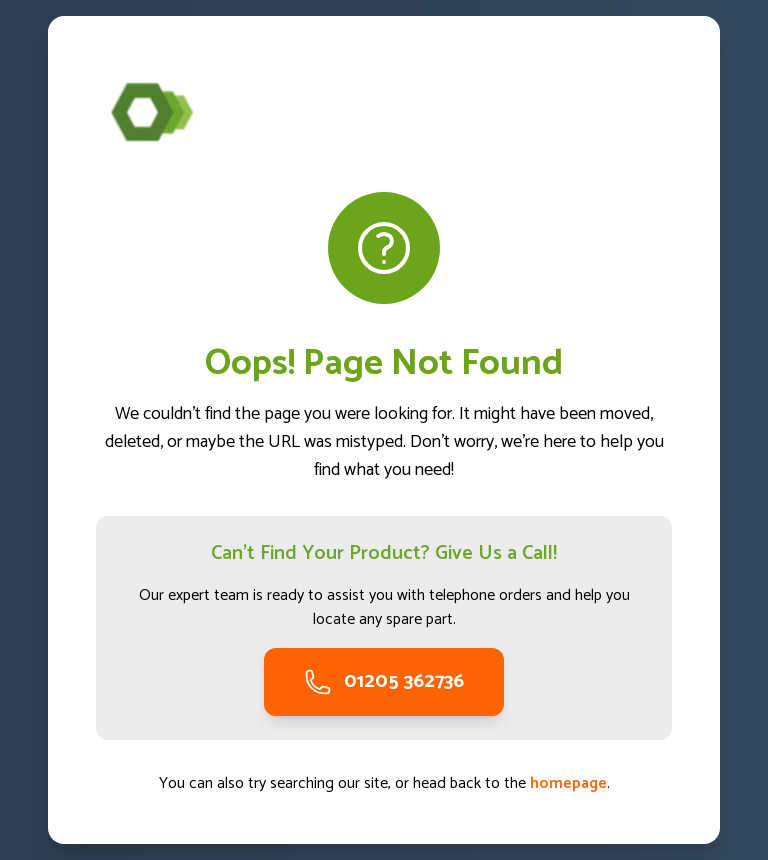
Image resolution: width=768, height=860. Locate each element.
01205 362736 (384, 681)
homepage (568, 783)
